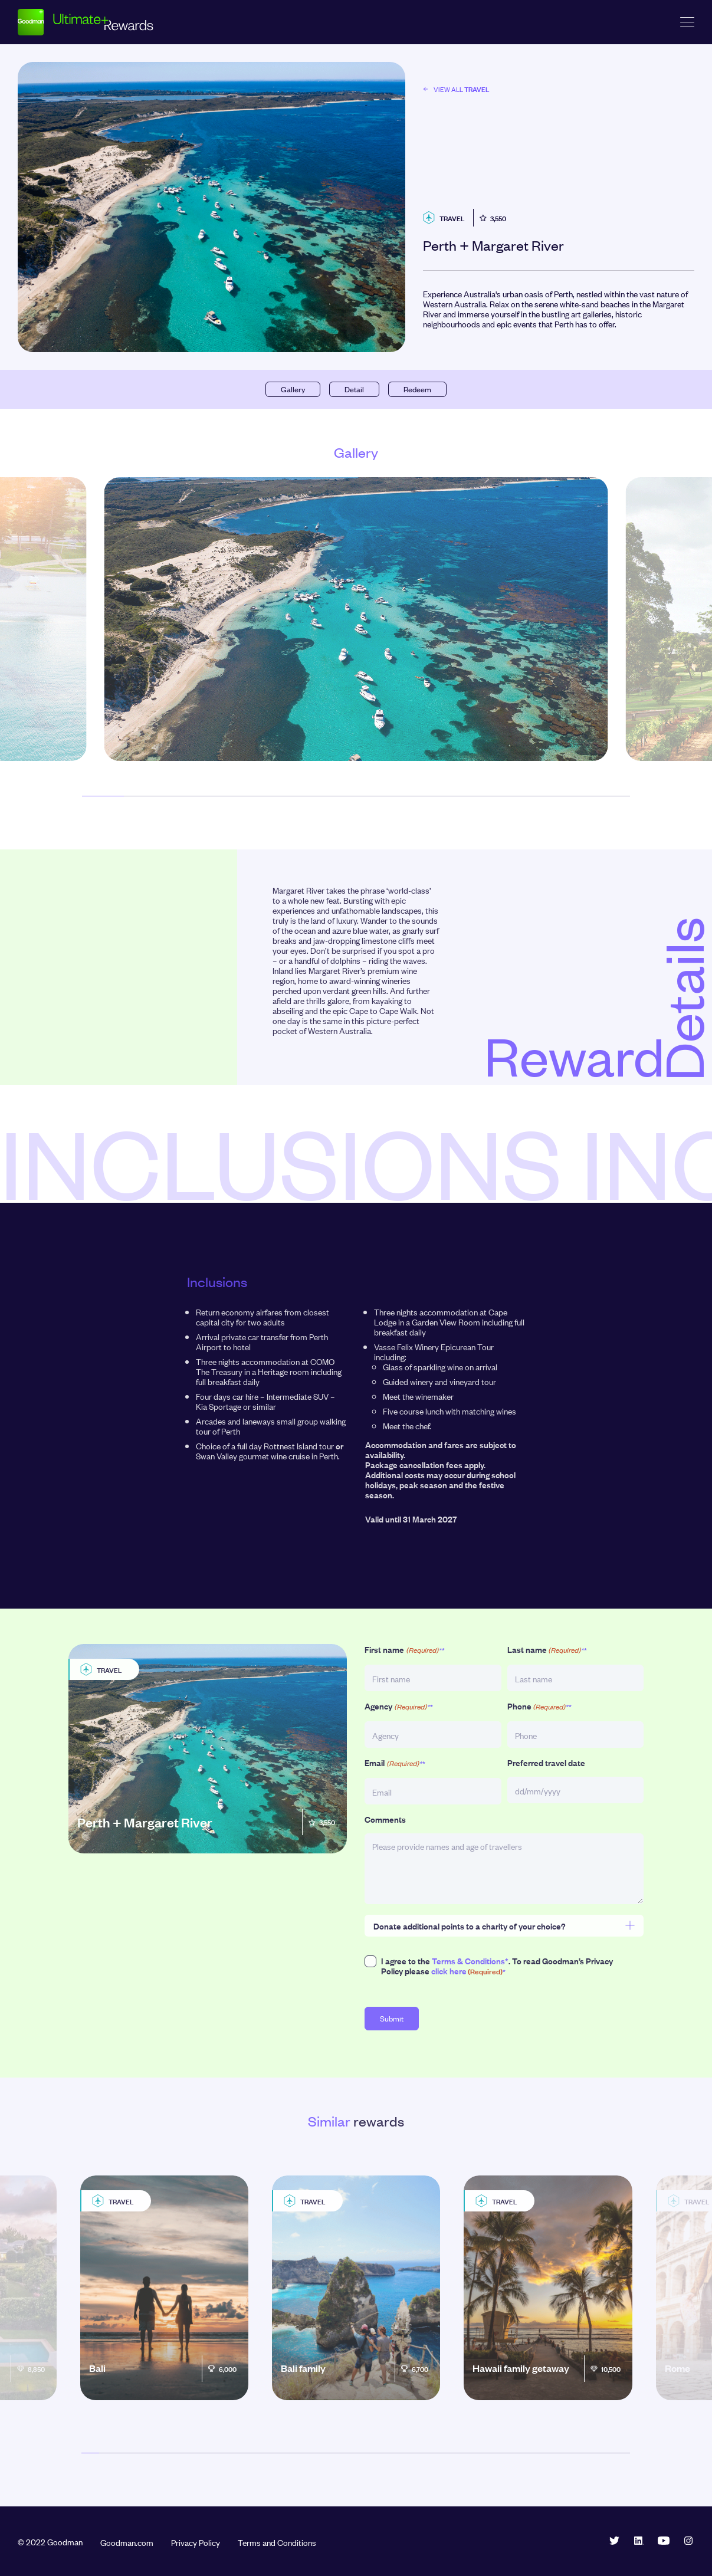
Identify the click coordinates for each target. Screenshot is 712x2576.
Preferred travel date (546, 1762)
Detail (354, 389)
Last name (547, 1649)
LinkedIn (639, 2540)
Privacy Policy (195, 2542)
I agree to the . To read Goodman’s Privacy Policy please (497, 1965)
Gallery (293, 389)
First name (404, 1649)
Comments (385, 1819)
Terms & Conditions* (470, 1960)
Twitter (614, 2540)
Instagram (688, 2540)
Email (395, 1762)
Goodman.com (126, 2542)
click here (449, 1970)
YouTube (664, 2540)
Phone (539, 1706)
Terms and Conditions (277, 2542)
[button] (71, 2305)
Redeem (417, 389)
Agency (398, 1706)
